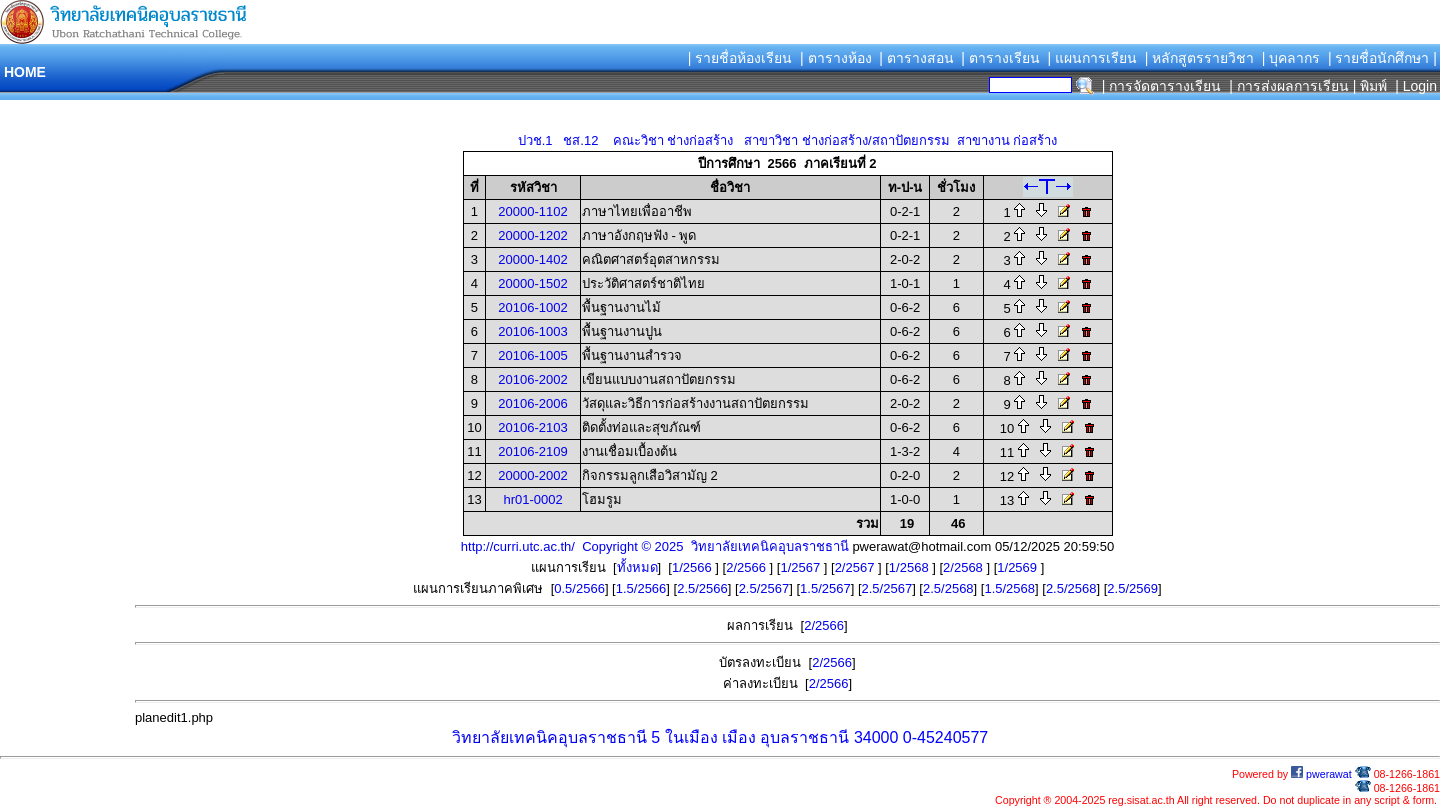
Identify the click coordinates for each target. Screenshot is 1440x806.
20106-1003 (532, 331)
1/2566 (693, 567)
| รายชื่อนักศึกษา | (1382, 58)
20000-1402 (532, 259)
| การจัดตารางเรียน (1162, 86)
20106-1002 (532, 307)
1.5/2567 (825, 588)
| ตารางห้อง (836, 58)
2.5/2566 (702, 588)
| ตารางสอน (916, 58)
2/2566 (747, 567)
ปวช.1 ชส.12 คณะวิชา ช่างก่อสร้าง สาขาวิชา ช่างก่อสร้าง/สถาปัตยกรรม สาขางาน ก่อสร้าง (788, 140)
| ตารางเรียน (1000, 58)
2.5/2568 (948, 588)
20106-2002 (532, 379)
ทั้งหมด (637, 567)
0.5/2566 (579, 588)
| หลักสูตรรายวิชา (1200, 58)
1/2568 (910, 567)
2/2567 (856, 567)
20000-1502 (532, 283)
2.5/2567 (764, 588)
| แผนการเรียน (1092, 58)
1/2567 (801, 567)
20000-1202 (532, 235)
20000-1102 (532, 211)
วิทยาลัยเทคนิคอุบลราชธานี (549, 737)
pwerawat (1321, 774)
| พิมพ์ (1370, 86)
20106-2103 (532, 427)
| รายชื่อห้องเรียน (740, 58)
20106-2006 (532, 403)
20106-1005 (532, 355)
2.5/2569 (1132, 588)
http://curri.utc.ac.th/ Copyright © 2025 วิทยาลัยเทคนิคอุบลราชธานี (655, 546)
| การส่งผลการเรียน (1289, 86)
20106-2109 (532, 451)
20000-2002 (532, 475)
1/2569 (1018, 567)
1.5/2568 (1009, 588)
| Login (1414, 86)
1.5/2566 (641, 588)
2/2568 (964, 567)
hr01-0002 (532, 499)
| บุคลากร (1291, 58)
